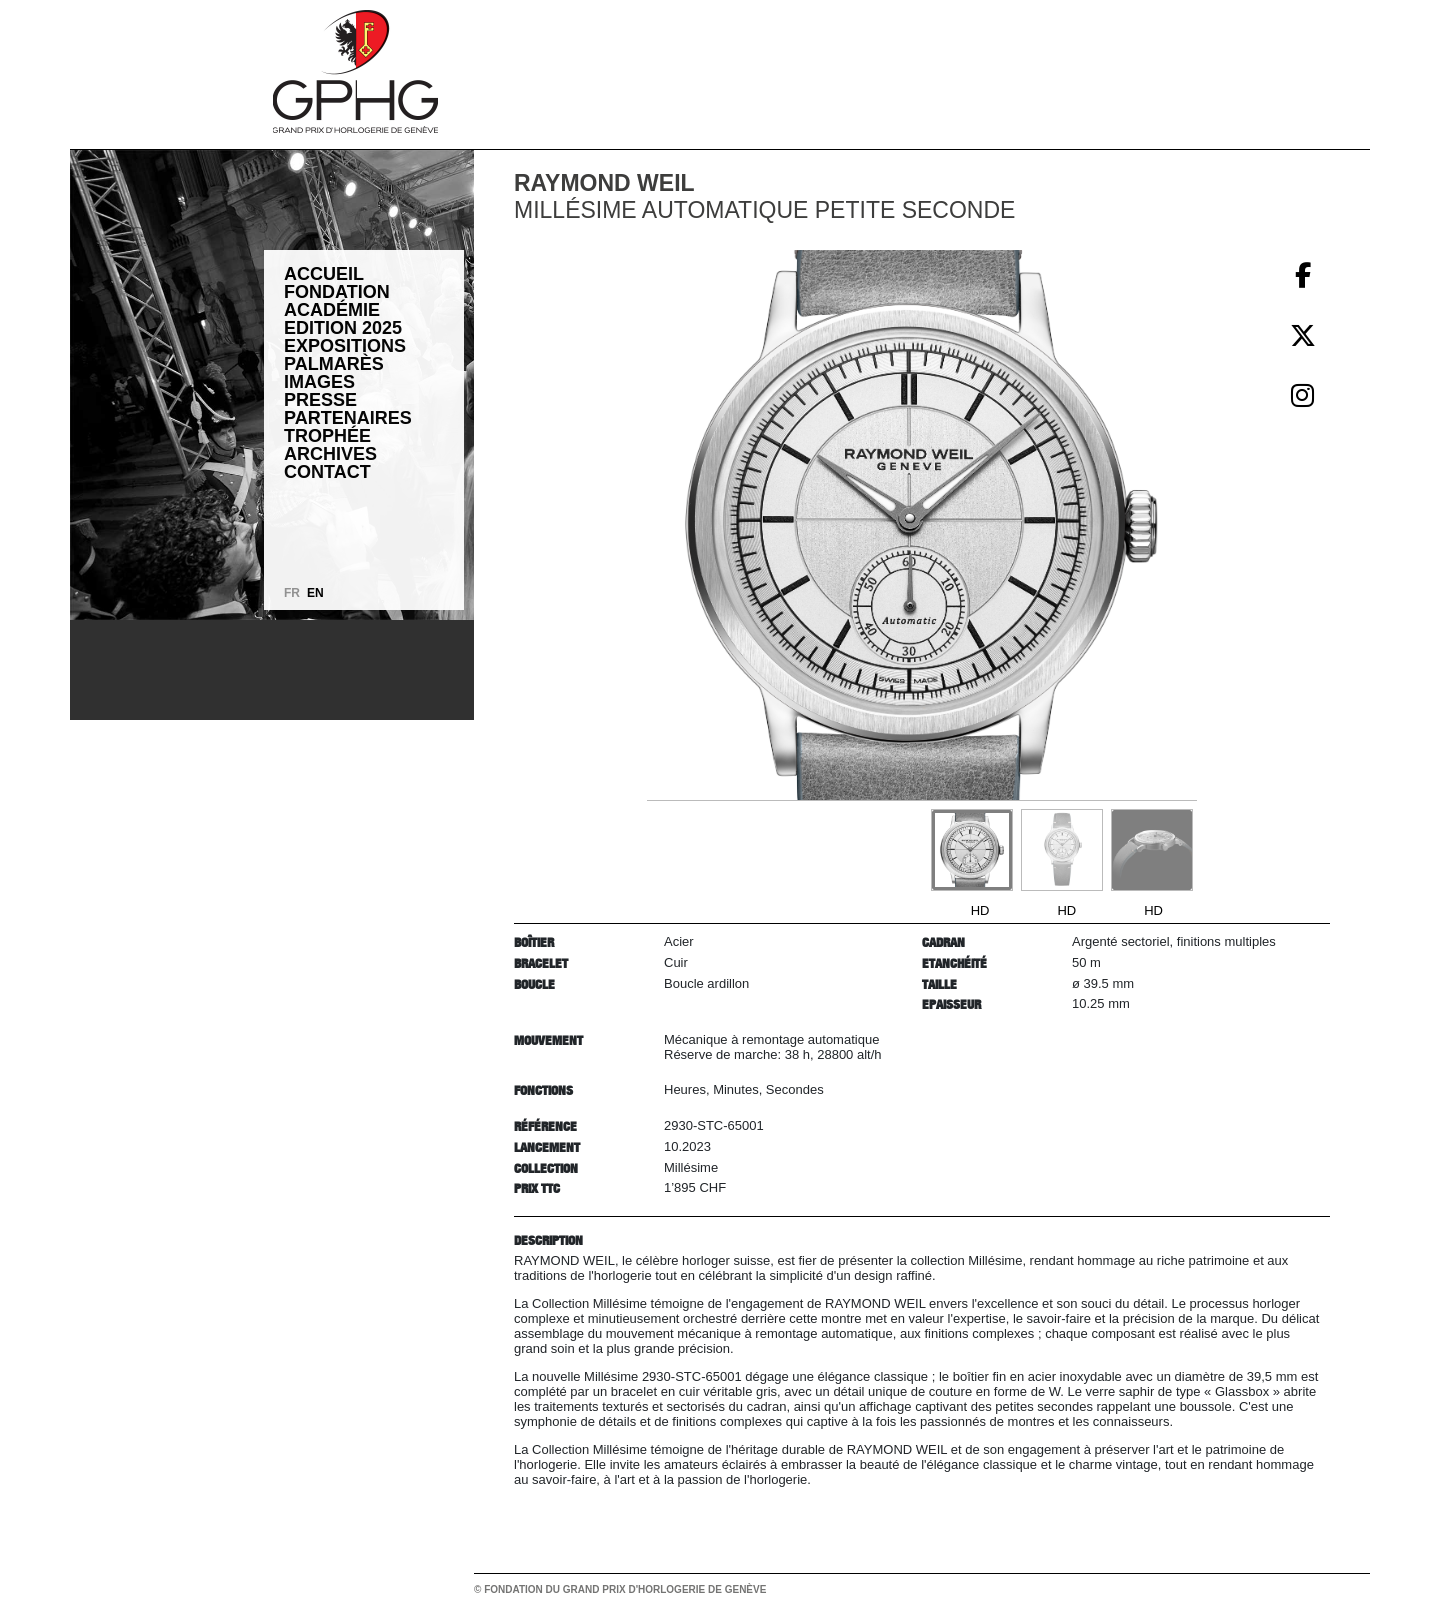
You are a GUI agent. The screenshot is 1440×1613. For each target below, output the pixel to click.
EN (315, 593)
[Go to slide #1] (972, 850)
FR (292, 593)
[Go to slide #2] (1062, 850)
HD (980, 910)
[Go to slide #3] (1152, 850)
